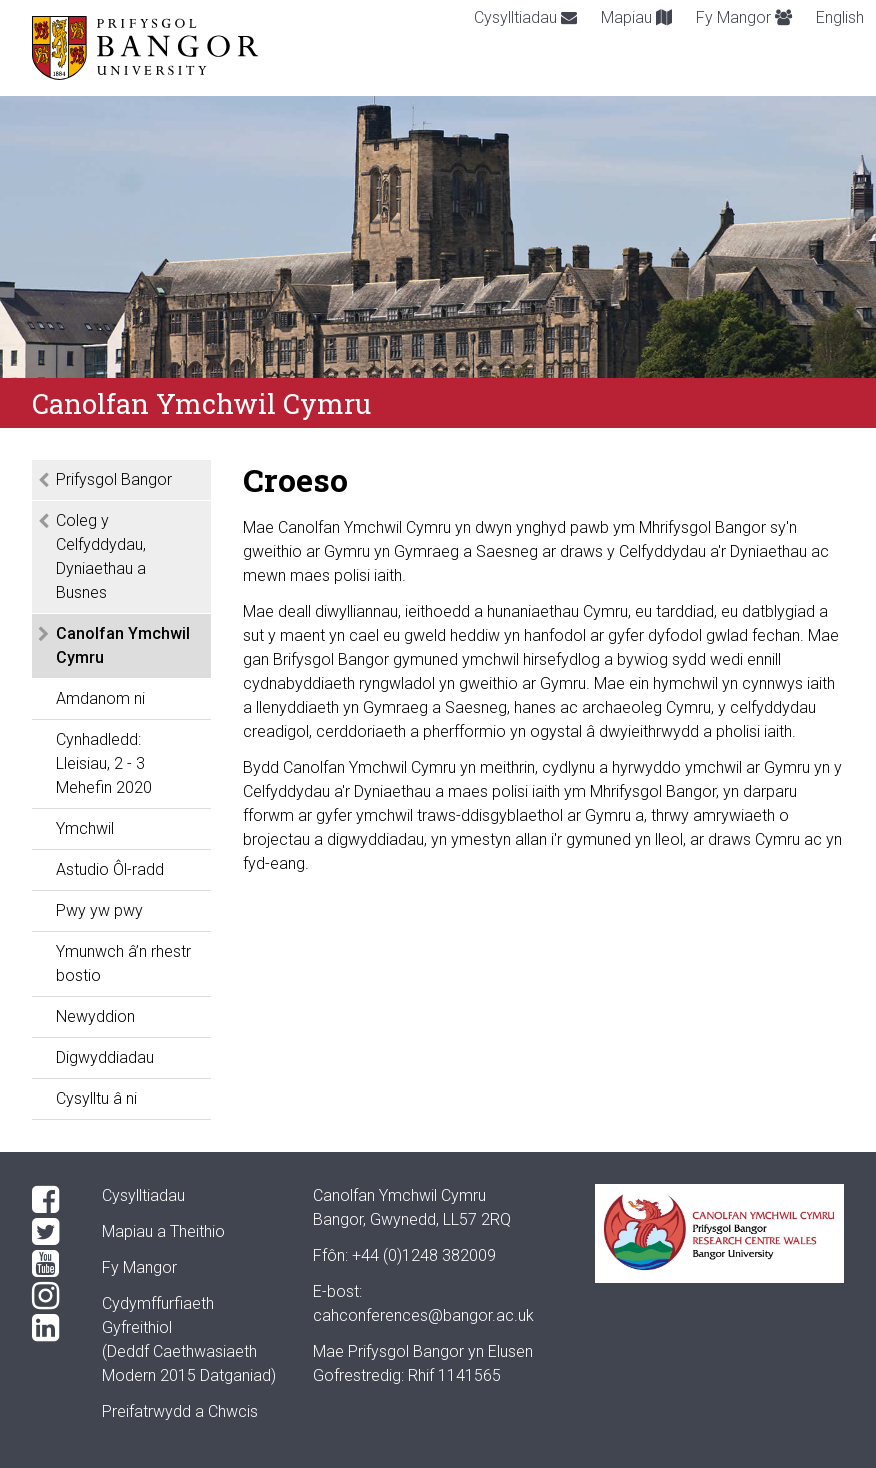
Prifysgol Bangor (114, 479)
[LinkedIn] (51, 1328)
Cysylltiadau (525, 17)
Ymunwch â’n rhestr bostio (123, 963)
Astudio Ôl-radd (110, 869)
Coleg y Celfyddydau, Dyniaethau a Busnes (101, 556)
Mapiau (636, 17)
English (840, 17)
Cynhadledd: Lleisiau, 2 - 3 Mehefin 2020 (104, 763)
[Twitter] (51, 1232)
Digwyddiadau (105, 1057)
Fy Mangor (744, 17)
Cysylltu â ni (96, 1098)
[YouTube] (51, 1264)
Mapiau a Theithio (163, 1231)
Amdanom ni (100, 698)
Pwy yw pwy (99, 910)
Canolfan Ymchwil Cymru (123, 645)
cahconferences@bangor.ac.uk (423, 1315)
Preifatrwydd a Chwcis (180, 1411)
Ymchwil (85, 828)
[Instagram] (51, 1296)
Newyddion (95, 1016)
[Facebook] (51, 1200)
